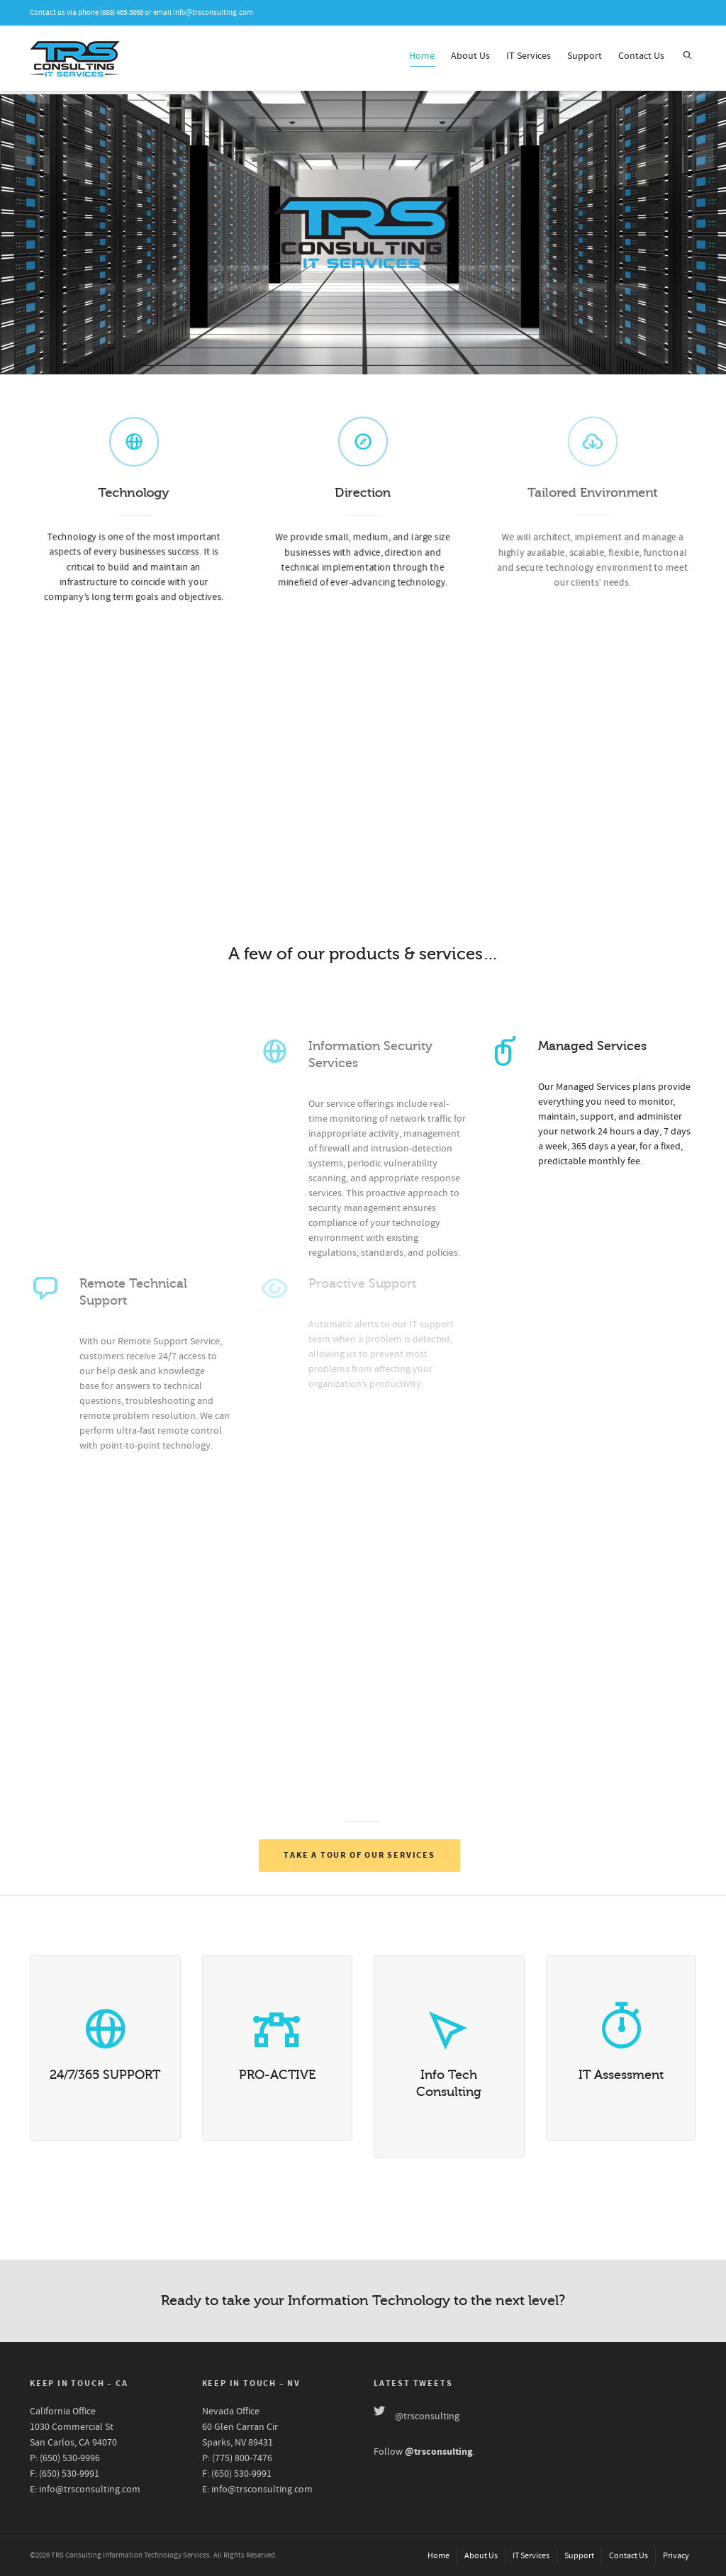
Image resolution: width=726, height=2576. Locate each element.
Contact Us (641, 56)
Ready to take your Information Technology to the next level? (363, 2300)
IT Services (528, 56)
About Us (470, 56)
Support (584, 56)
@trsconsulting (427, 2416)
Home (422, 58)
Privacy (676, 2555)
